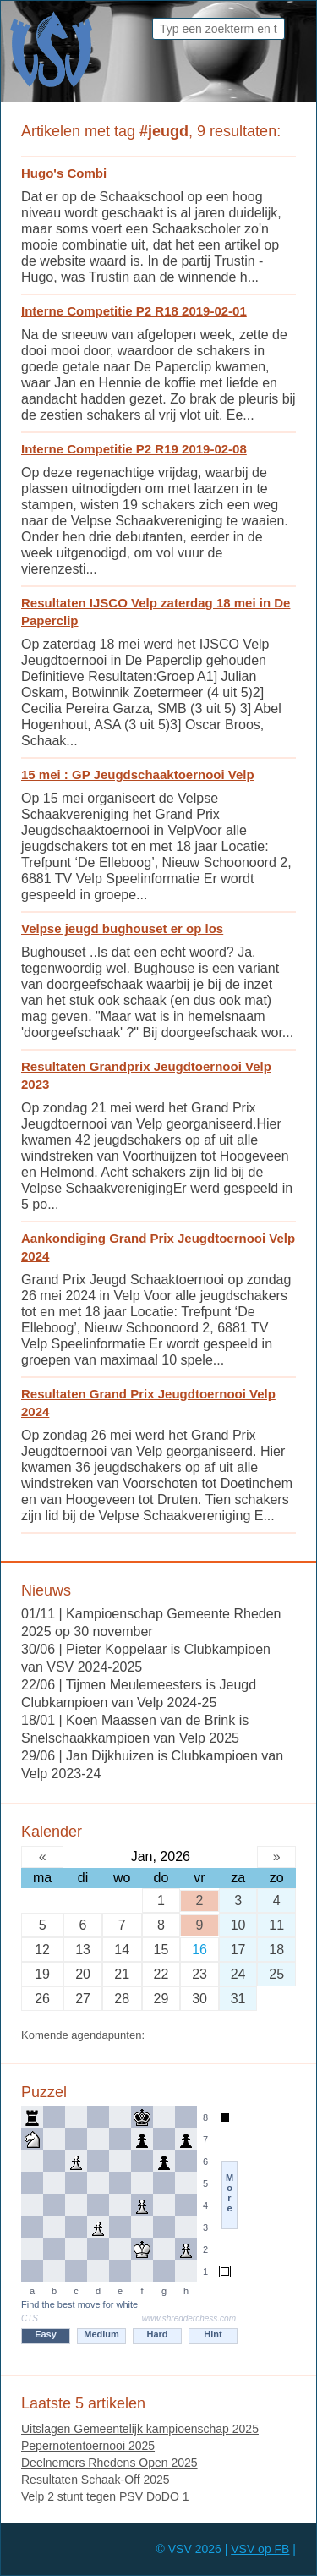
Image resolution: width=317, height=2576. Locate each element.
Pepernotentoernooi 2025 (88, 2445)
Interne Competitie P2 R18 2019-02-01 (134, 311)
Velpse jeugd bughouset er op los (122, 928)
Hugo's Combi (64, 173)
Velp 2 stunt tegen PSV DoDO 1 (105, 2496)
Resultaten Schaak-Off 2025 (95, 2479)
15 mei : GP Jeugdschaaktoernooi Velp (137, 774)
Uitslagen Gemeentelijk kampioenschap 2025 (140, 2429)
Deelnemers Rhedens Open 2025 (109, 2462)
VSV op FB (260, 2549)
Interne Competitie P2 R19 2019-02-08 (134, 449)
